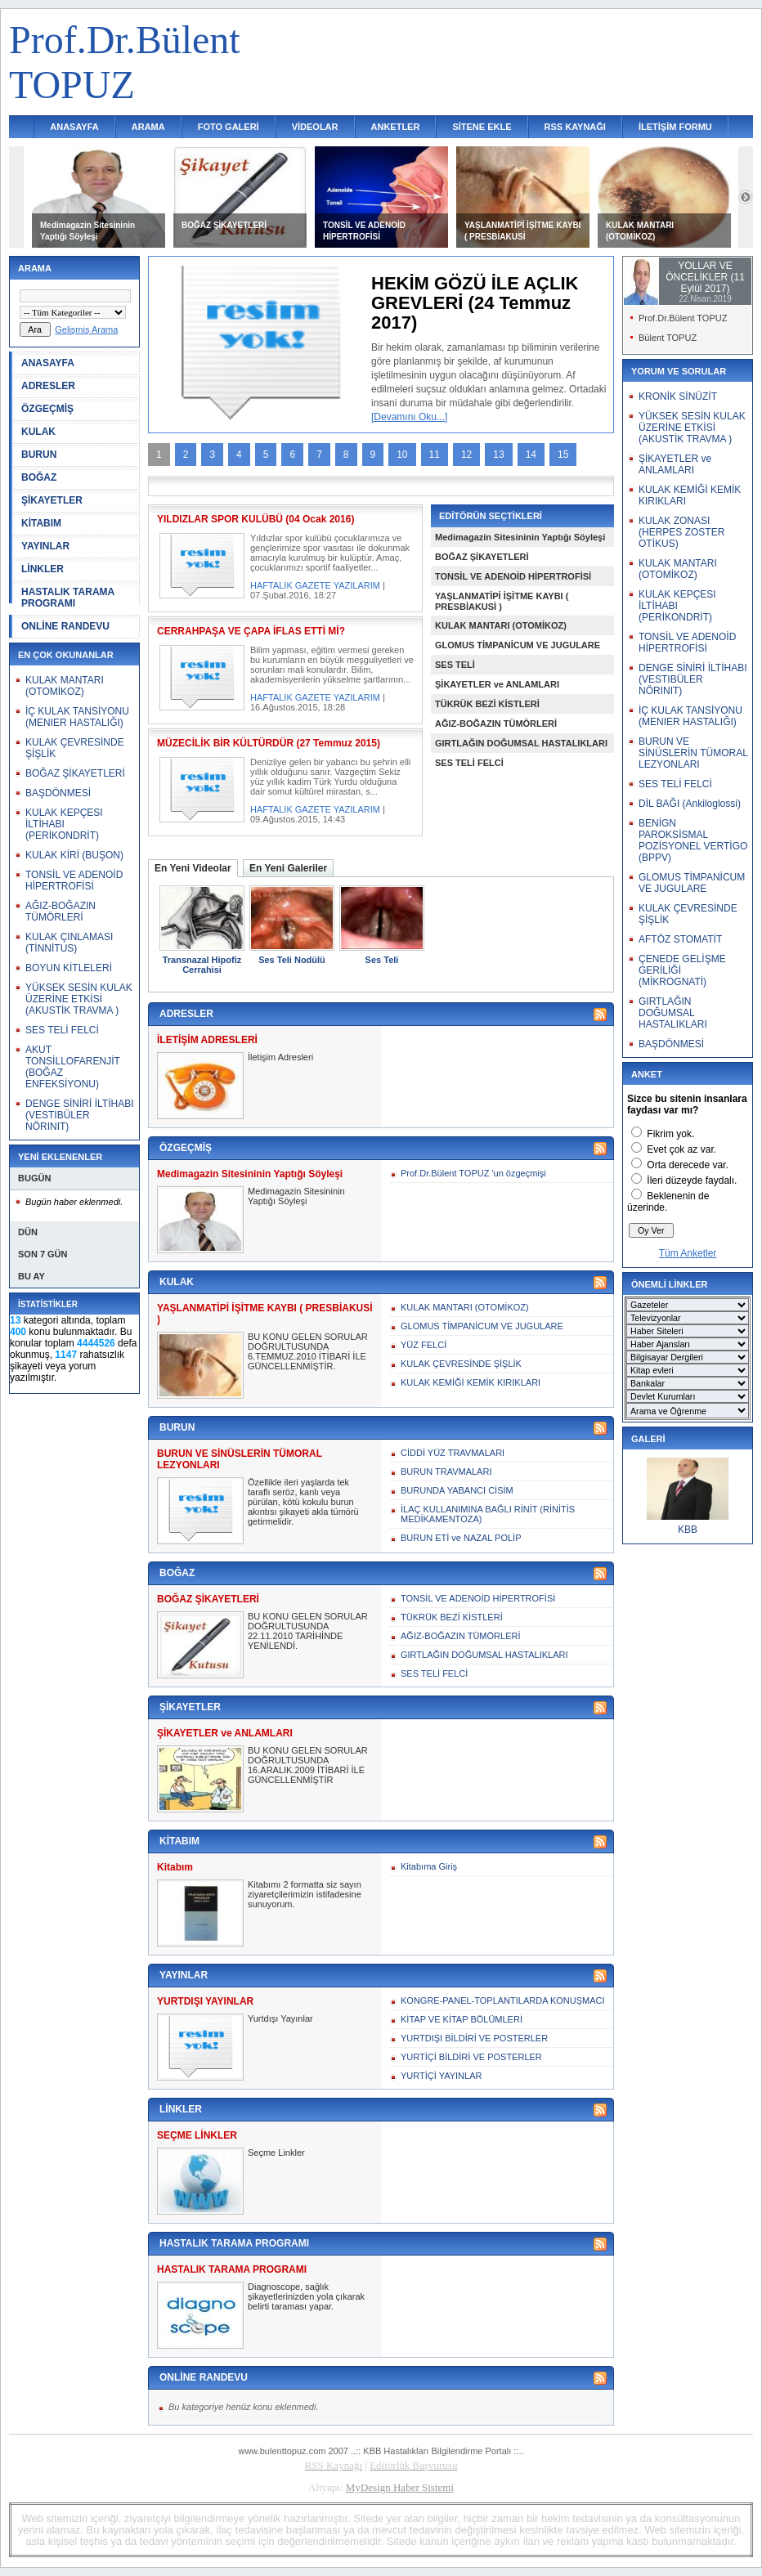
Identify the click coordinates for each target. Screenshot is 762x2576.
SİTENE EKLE (481, 127)
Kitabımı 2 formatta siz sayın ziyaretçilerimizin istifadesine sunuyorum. (304, 1894)
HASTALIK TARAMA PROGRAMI (67, 597)
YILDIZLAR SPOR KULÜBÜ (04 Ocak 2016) (255, 519)
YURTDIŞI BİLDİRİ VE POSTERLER (474, 2038)
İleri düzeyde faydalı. (692, 1180)
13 (498, 454)
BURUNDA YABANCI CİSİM (457, 1490)
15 (563, 454)
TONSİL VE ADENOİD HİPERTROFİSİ (74, 880)
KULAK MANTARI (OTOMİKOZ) (64, 685)
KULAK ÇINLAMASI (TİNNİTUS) (69, 942)
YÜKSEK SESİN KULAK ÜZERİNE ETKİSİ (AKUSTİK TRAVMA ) (78, 999)
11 (434, 454)
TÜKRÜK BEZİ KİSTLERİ (487, 704)
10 (402, 454)
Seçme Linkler (276, 2152)
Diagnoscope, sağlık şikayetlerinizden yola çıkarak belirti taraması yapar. (306, 2296)
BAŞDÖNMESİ (58, 793)
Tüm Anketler (688, 1253)
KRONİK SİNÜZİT (678, 396)
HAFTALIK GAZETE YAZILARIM (315, 585)
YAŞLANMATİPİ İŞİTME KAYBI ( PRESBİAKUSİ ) (501, 601)
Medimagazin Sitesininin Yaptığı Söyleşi (520, 537)
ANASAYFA (74, 127)
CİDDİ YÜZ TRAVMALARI (452, 1453)
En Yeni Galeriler (288, 868)
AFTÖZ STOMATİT (680, 939)
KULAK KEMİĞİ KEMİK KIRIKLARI (470, 1382)
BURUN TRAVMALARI (446, 1471)
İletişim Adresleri (280, 1057)
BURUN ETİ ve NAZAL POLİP (461, 1538)
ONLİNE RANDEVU (65, 626)
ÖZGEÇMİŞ (47, 408)
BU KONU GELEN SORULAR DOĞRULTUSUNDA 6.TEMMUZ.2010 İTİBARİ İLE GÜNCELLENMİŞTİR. (308, 1351)
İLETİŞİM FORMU (675, 127)
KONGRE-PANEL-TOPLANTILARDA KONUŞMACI (503, 2000)
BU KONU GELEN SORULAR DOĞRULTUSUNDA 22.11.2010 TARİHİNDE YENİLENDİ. (308, 1631)
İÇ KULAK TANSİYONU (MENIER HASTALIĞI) (77, 717)
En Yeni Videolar (193, 868)
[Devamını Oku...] (409, 417)
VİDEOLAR (315, 127)
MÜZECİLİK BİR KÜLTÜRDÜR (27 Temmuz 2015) (268, 743)
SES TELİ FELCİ (62, 1030)
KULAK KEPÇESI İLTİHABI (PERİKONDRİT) (64, 824)
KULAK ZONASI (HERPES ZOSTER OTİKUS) (681, 532)
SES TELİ (455, 665)
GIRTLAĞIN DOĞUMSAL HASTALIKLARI (521, 743)
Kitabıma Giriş (429, 1866)
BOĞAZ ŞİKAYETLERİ (224, 225)
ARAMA (148, 127)
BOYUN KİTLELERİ (68, 968)
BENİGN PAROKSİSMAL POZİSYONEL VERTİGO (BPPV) (693, 840)
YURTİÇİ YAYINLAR (441, 2076)
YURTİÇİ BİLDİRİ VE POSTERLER (471, 2057)
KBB (687, 1529)
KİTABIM (41, 523)
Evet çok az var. (681, 1149)
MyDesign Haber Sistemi (400, 2487)
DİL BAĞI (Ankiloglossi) (690, 803)
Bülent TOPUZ (668, 338)
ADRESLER (48, 386)
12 (466, 454)
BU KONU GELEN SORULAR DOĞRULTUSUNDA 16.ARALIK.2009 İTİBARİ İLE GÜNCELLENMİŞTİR (308, 1765)
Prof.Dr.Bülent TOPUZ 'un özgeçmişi (473, 1173)
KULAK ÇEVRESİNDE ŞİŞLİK (461, 1364)
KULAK (38, 431)
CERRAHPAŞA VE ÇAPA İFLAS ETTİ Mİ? (251, 631)
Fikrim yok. (670, 1134)
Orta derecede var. (687, 1165)
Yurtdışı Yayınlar (280, 2018)
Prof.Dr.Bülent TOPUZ (683, 318)
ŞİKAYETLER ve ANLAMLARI (497, 684)
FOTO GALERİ (228, 127)
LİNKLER (42, 569)
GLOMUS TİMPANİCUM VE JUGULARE (517, 645)
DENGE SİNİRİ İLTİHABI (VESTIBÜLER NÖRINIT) (79, 1115)
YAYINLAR (45, 546)
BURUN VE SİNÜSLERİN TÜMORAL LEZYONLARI (693, 753)
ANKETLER (395, 127)
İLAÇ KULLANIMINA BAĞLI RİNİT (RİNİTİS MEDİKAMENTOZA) (488, 1514)
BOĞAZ (38, 477)
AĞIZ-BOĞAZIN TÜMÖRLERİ (60, 911)
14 (531, 454)
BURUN (38, 454)
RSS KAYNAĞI (575, 127)
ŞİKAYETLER (52, 500)
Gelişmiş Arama (86, 329)
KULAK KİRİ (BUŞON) (74, 855)
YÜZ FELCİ (423, 1345)
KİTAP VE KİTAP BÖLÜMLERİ (461, 2019)
